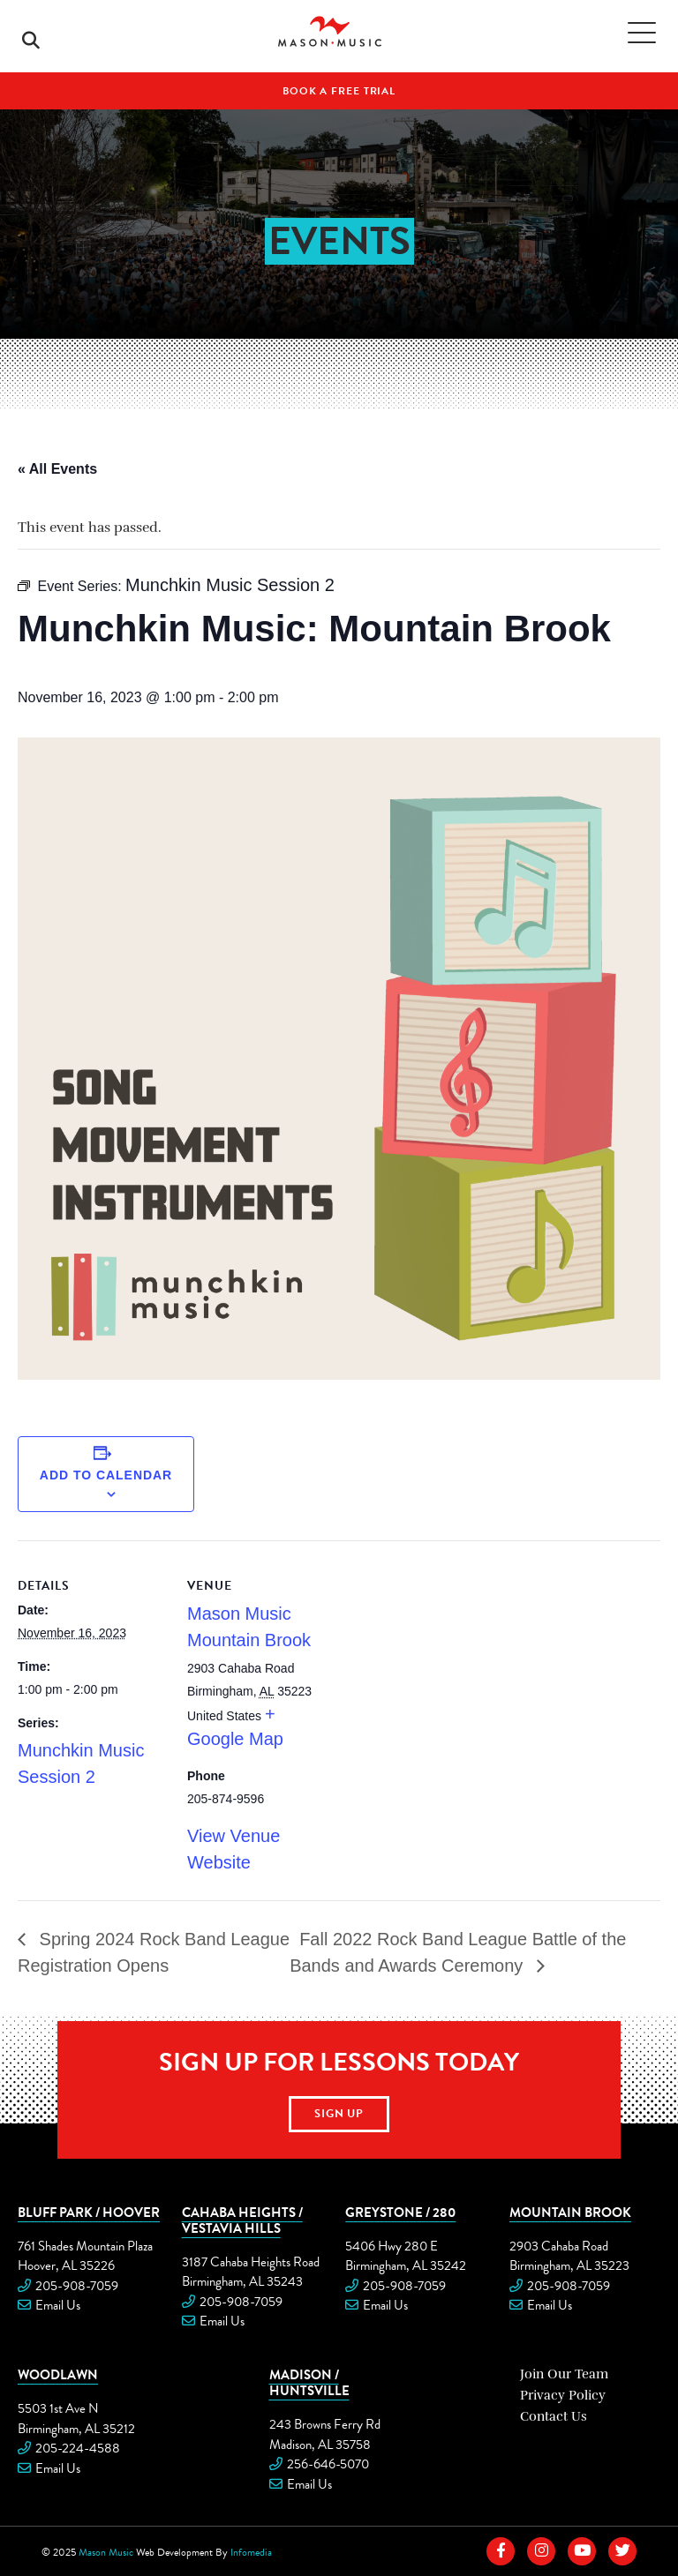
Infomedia (251, 2552)
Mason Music (106, 2552)
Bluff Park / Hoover (89, 2211)
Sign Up (339, 2114)
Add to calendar (106, 1475)
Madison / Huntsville (309, 2382)
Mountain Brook (570, 2211)
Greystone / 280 (400, 2211)
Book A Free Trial (339, 91)
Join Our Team (564, 2374)
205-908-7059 (76, 2285)
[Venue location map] (450, 1662)
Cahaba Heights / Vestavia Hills (242, 2219)
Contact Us (553, 2416)
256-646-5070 (328, 2464)
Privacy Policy (563, 2395)
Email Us (57, 2305)
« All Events (57, 468)
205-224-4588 (77, 2448)
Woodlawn (58, 2374)
